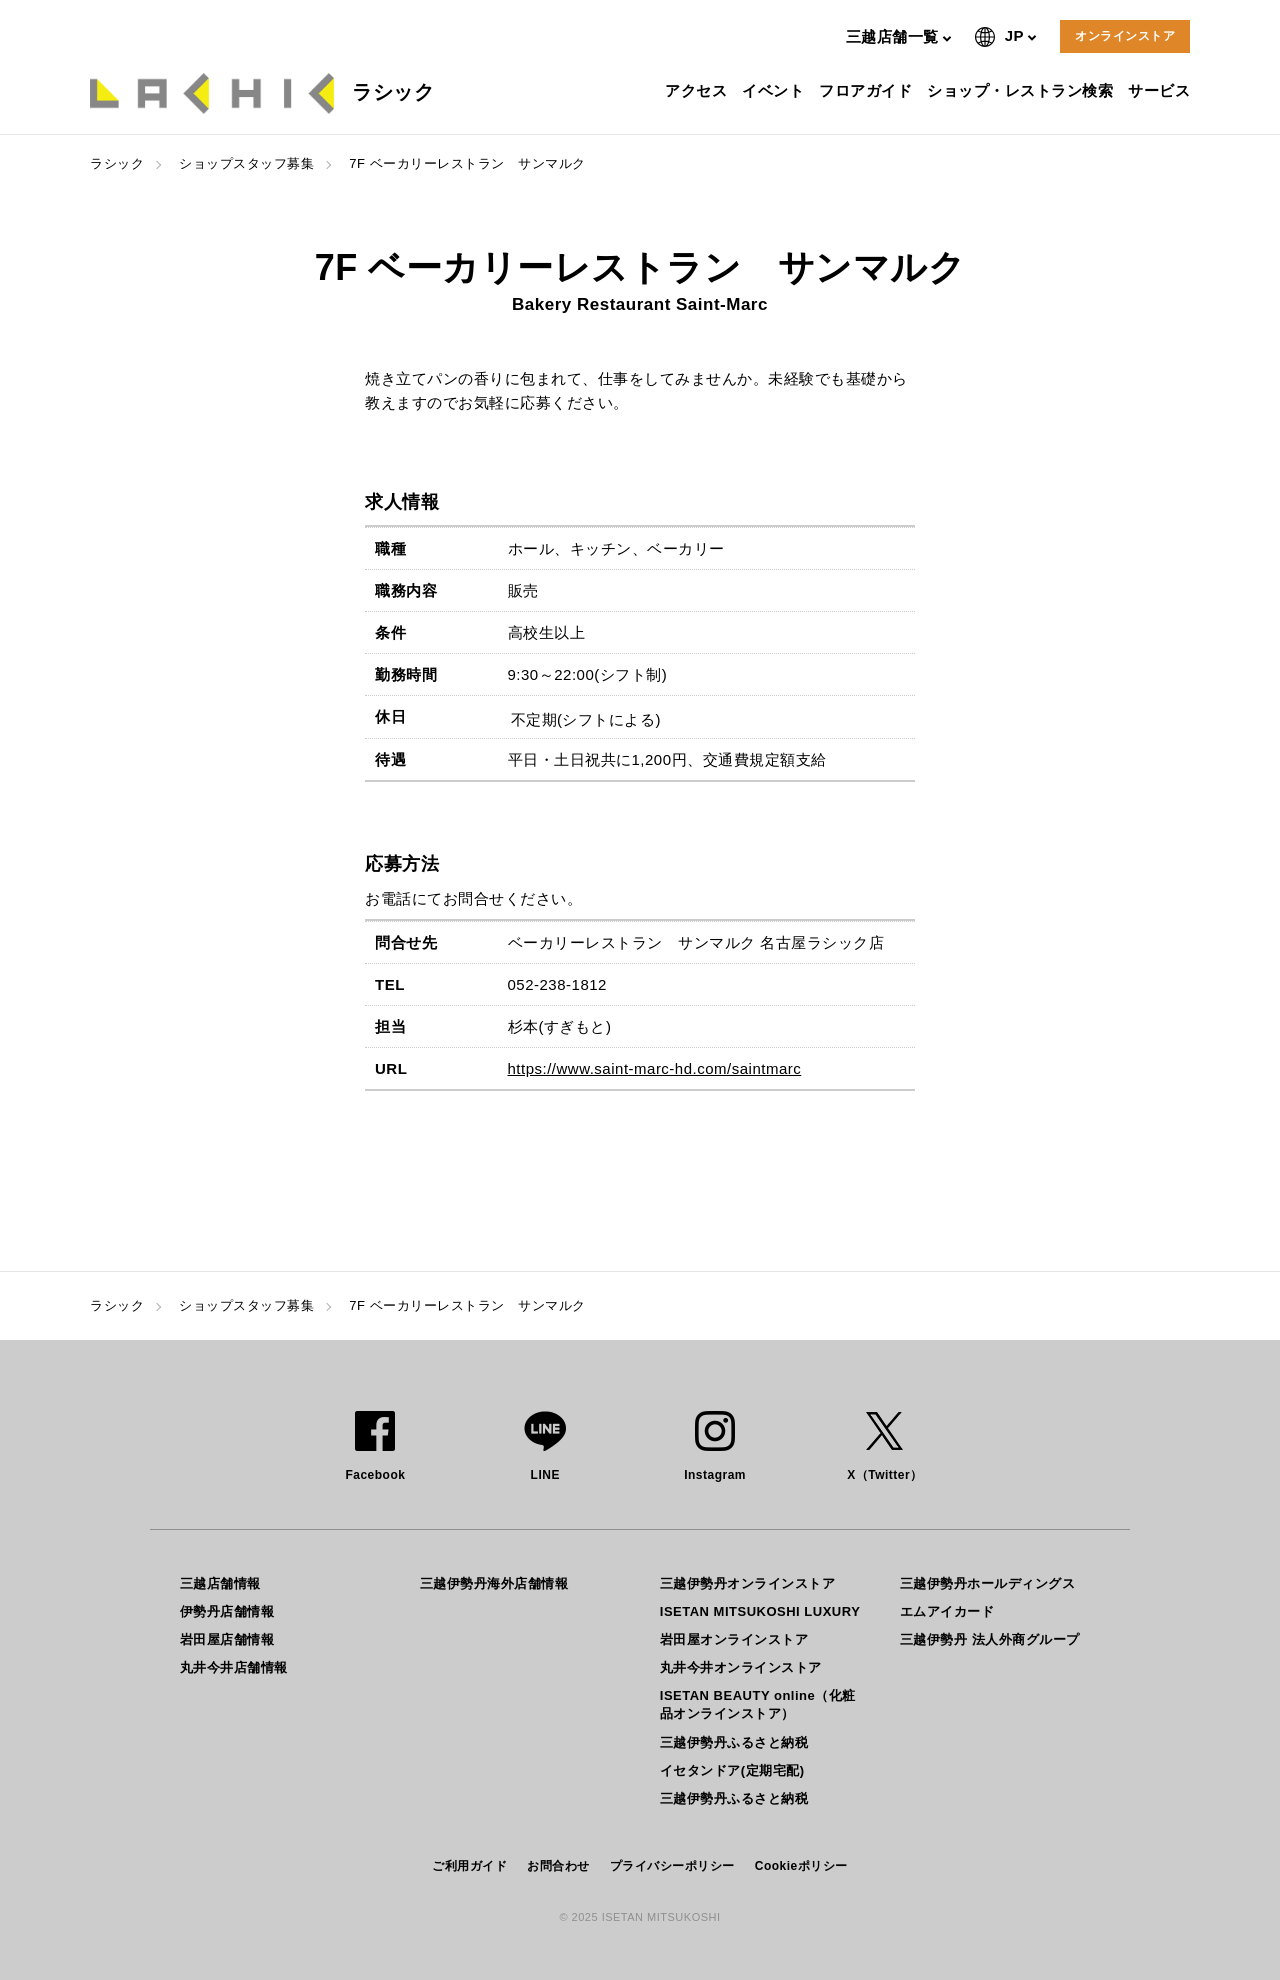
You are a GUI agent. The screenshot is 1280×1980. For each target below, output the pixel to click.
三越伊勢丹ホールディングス (988, 1583)
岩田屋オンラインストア (734, 1639)
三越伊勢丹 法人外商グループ (990, 1639)
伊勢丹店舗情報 (227, 1611)
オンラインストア (1125, 36)
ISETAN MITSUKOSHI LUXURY (760, 1611)
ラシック (117, 163)
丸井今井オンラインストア (741, 1667)
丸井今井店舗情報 (234, 1667)
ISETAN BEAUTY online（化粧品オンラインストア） (758, 1704)
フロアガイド (868, 90)
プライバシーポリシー (672, 1866)
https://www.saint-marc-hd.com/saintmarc (655, 1068)
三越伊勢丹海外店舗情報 (494, 1583)
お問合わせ (558, 1866)
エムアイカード (947, 1611)
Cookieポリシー (801, 1866)
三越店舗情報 (220, 1583)
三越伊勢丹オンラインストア (748, 1583)
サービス (1161, 90)
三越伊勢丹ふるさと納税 (734, 1742)
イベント (775, 90)
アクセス (698, 90)
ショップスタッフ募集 (246, 163)
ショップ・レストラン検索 (1022, 90)
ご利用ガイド (469, 1866)
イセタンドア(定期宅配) (732, 1770)
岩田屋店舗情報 (227, 1639)
